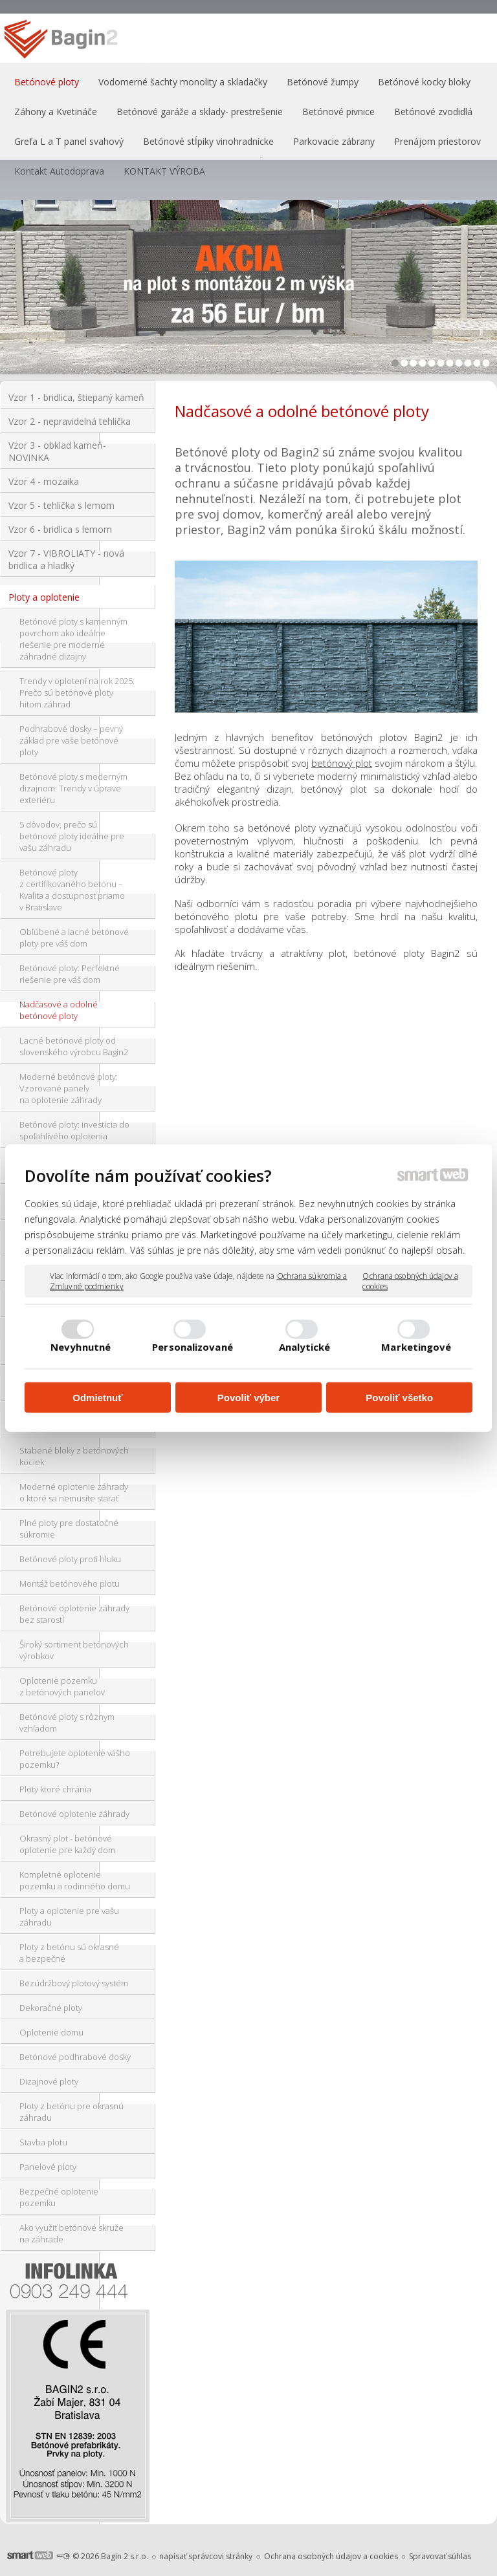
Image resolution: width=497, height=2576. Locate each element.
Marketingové (416, 1346)
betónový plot (341, 763)
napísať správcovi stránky (205, 2556)
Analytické (305, 1346)
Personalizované (192, 1346)
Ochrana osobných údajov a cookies (410, 1281)
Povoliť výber (248, 1397)
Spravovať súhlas (440, 2556)
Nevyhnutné (80, 1346)
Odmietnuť (97, 1397)
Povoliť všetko (399, 1397)
